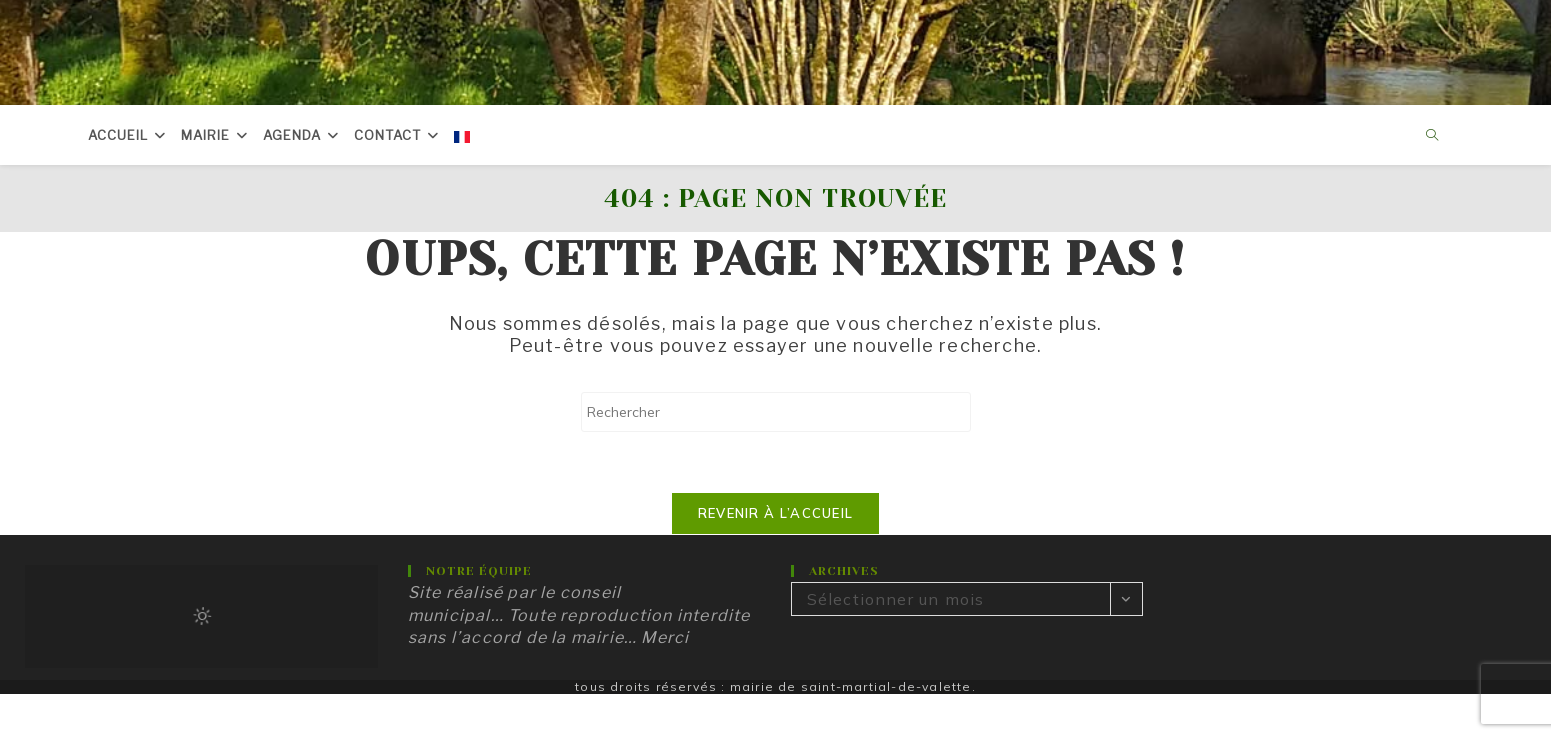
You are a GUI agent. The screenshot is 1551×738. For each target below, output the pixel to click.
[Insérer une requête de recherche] (776, 412)
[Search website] (1432, 136)
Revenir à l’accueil (776, 513)
